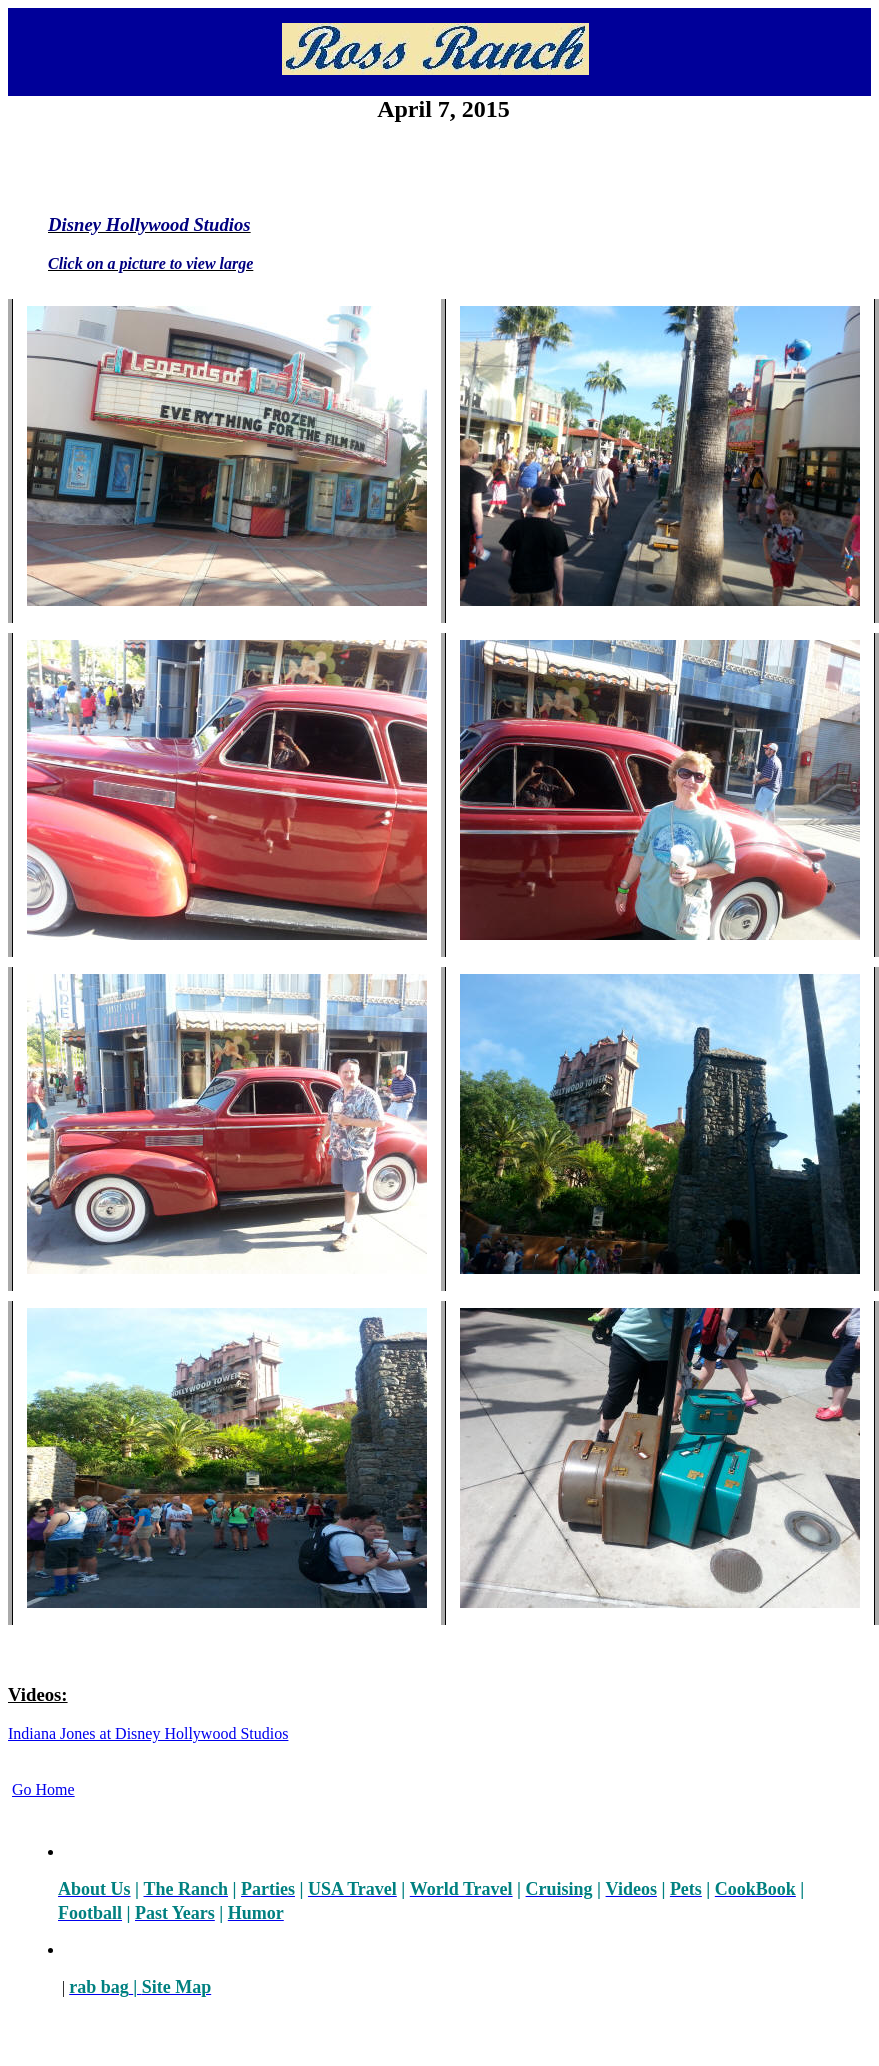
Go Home (43, 1789)
